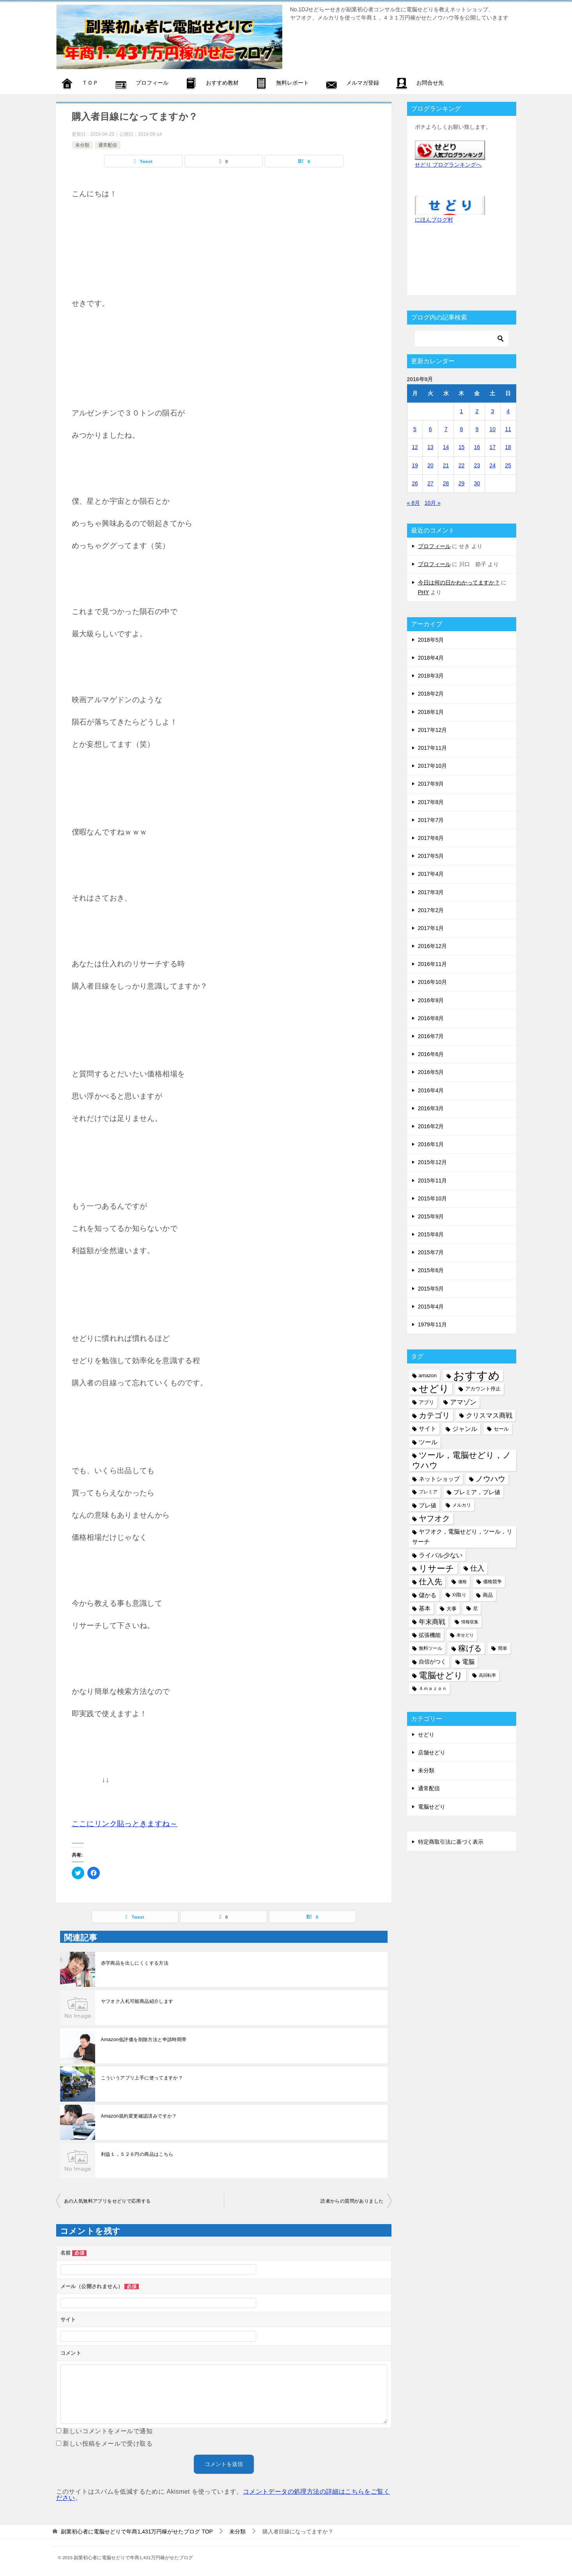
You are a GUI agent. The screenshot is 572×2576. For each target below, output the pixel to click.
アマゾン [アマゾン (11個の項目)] (463, 1402)
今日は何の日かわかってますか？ (459, 582)
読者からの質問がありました (352, 2201)
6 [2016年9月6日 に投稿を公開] (430, 429)
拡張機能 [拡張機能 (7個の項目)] (430, 1635)
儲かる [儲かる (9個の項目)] (427, 1595)
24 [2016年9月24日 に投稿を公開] (492, 465)
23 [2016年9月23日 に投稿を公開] (477, 465)
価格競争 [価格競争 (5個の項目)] (492, 1581)
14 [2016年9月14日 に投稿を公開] (446, 447)
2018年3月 (431, 676)
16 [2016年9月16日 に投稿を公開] (477, 447)
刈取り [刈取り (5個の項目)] (459, 1595)
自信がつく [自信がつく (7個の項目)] (432, 1661)
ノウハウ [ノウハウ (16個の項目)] (490, 1479)
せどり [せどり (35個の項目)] (434, 1388)
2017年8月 (431, 802)
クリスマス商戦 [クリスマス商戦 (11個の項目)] (489, 1415)
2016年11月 (432, 964)
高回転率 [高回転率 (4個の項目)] (487, 1675)
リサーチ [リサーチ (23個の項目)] (436, 1568)
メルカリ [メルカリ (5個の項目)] (461, 1505)
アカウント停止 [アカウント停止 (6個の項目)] (483, 1389)
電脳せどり (431, 1807)
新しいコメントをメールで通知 (107, 2431)
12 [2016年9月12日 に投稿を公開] (415, 447)
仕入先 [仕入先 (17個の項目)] (430, 1581)
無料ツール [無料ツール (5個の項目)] (430, 1648)
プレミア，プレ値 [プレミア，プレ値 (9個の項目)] (476, 1492)
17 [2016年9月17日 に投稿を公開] (492, 447)
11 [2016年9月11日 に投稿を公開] (508, 429)
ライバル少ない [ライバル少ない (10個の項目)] (440, 1555)
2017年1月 (431, 928)
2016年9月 (431, 1000)
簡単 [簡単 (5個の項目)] (502, 1648)
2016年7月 (431, 1036)
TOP (137, 2531)
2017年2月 (431, 910)
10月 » (433, 503)
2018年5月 (431, 640)
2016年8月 (431, 1018)
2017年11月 (432, 748)
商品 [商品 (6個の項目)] (488, 1595)
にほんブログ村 (434, 220)
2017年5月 (431, 856)
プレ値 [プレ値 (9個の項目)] (427, 1505)
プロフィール (434, 546)
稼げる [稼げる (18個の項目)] (470, 1648)
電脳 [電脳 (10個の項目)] (468, 1661)
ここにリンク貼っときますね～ (125, 1824)
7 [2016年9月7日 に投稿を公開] (446, 429)
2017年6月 (431, 838)
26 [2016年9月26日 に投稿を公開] (415, 483)
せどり (426, 1734)
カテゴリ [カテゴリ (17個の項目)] (434, 1415)
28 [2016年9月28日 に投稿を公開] (446, 483)
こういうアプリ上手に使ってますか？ (142, 2078)
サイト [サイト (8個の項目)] (427, 1429)
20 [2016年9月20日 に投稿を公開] (430, 465)
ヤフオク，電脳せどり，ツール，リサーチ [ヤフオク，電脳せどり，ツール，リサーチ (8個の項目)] (462, 1537)
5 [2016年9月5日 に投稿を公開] (414, 429)
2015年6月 (431, 1270)
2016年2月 (431, 1126)
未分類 (82, 145)
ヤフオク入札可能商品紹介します (137, 2001)
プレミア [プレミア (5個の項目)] (428, 1492)
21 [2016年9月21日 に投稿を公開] (446, 465)
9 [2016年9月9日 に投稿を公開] (476, 429)
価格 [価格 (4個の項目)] (462, 1581)
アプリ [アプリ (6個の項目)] (426, 1402)
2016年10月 (432, 982)
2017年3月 (431, 892)
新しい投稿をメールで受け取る (107, 2443)
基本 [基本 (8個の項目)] (424, 1608)
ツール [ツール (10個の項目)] (428, 1441)
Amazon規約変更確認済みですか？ (139, 2116)
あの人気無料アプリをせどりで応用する (107, 2201)
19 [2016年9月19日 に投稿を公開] (415, 465)
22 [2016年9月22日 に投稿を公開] (462, 465)
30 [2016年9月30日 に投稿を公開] (477, 483)
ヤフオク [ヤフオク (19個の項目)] (434, 1518)
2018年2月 (431, 694)
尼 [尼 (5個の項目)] (475, 1608)
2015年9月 (431, 1216)
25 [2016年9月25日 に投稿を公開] (508, 465)
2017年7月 (431, 820)
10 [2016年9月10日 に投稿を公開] (492, 429)
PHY (423, 592)
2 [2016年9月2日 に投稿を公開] (476, 411)
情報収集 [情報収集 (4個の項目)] (469, 1621)
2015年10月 (432, 1198)
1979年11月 (432, 1324)
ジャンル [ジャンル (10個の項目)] (464, 1428)
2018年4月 (431, 658)
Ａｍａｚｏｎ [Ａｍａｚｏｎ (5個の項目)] (433, 1688)
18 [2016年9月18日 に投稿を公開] (508, 447)
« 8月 (413, 503)
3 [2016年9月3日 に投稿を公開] (492, 411)
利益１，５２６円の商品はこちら (137, 2154)
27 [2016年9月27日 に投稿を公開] (430, 483)
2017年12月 (432, 730)
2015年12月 (432, 1162)
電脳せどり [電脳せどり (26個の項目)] (441, 1675)
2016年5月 (431, 1072)
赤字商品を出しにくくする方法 (135, 1963)
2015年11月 (432, 1180)
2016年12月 (432, 946)
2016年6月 (431, 1054)
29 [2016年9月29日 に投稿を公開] (462, 483)
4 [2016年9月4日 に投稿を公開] (508, 411)
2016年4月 (431, 1090)
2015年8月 (431, 1234)
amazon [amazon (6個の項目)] (428, 1375)
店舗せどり (431, 1752)
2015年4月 (431, 1306)
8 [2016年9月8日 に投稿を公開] (461, 429)
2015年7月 (431, 1252)
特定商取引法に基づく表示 (450, 1842)
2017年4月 (431, 874)
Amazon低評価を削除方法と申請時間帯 (144, 2039)
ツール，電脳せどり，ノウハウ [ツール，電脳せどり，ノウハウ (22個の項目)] (461, 1460)
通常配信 (107, 145)
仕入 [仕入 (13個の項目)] (477, 1568)
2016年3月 (431, 1108)
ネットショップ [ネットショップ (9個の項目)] (439, 1478)
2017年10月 (432, 766)
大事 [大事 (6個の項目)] (451, 1609)
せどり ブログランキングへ (448, 165)
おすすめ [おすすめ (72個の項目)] (476, 1375)
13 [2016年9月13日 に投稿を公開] (430, 447)
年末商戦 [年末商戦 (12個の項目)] (432, 1622)
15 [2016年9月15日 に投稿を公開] (462, 447)
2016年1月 (431, 1144)
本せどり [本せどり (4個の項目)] (465, 1635)
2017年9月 (431, 784)
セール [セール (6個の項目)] (501, 1429)
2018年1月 (431, 712)
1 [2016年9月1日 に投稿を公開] (461, 411)
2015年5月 (431, 1288)
